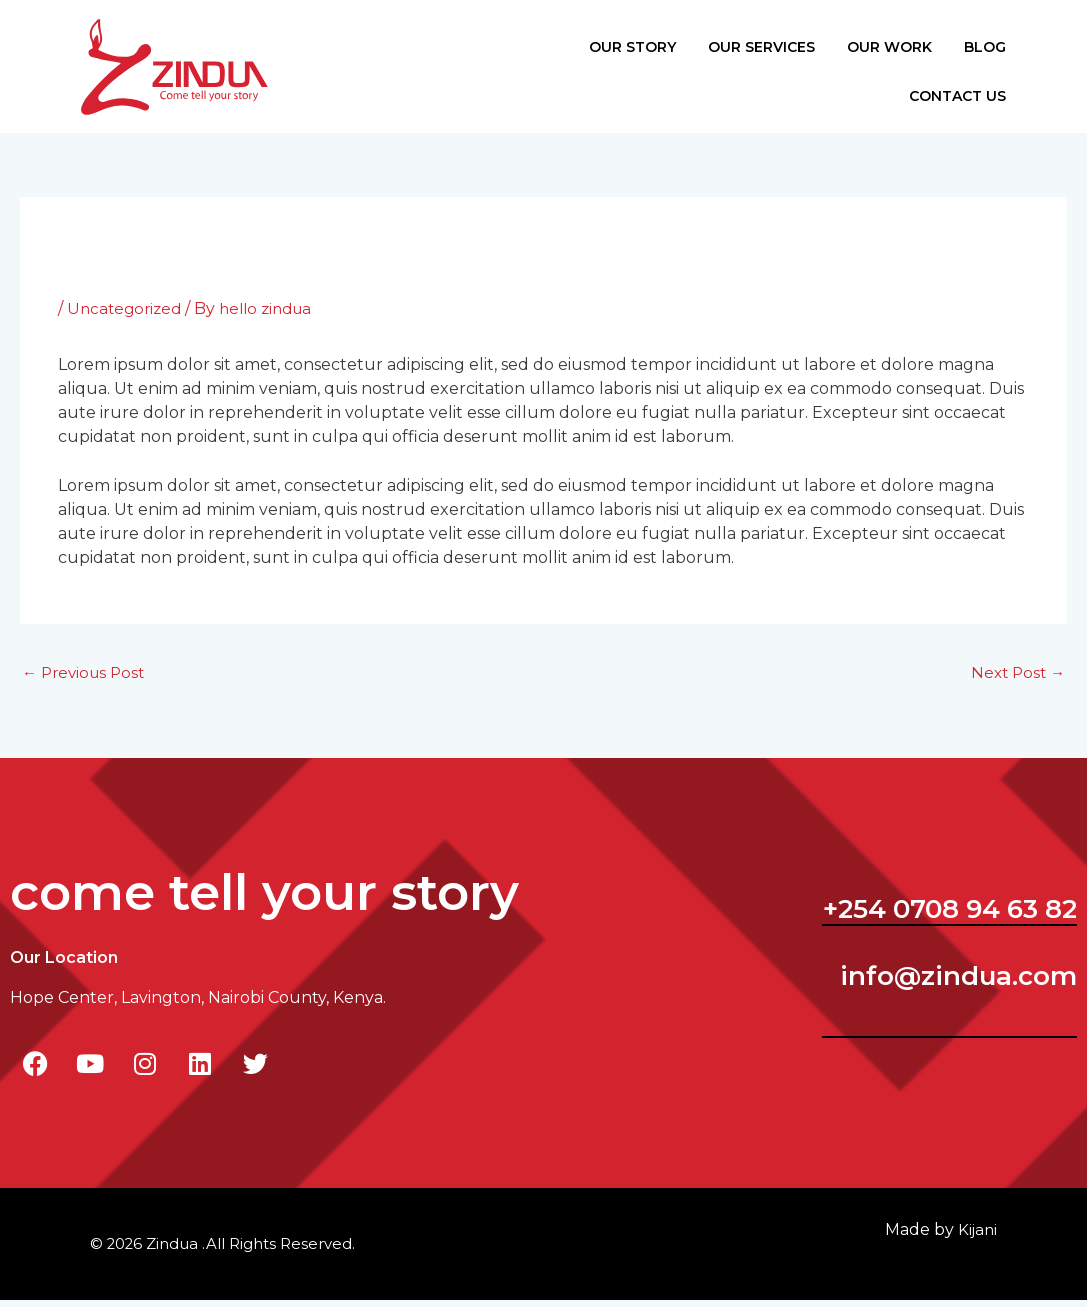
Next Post (1015, 678)
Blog (960, 42)
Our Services (736, 42)
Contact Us (932, 106)
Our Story (607, 42)
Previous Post (87, 678)
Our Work (864, 42)
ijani (976, 1236)
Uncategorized (127, 312)
